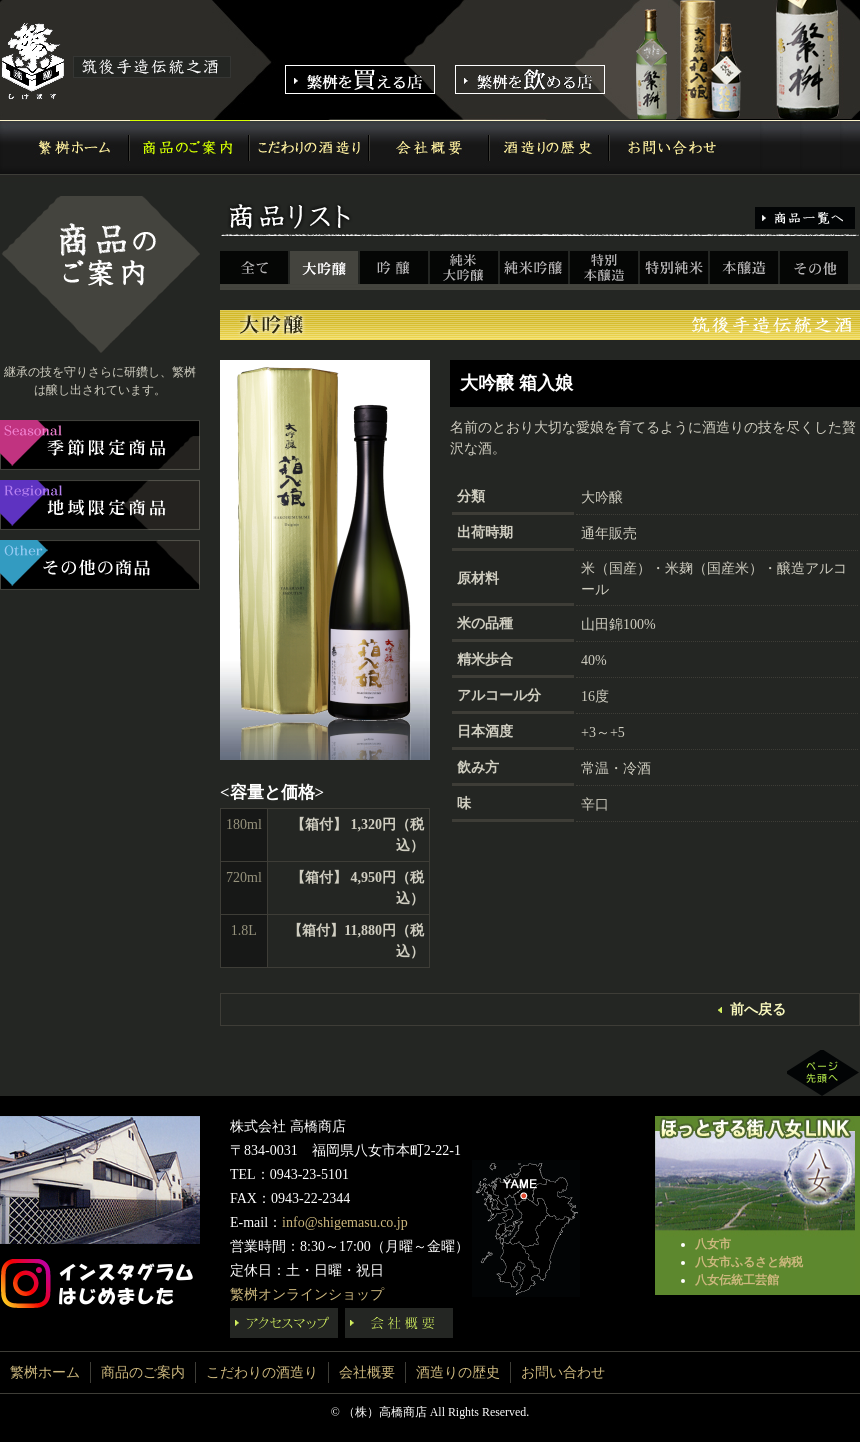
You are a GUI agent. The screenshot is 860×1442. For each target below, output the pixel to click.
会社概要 (430, 147)
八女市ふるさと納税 (749, 1262)
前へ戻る (758, 1009)
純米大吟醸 (465, 269)
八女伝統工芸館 (737, 1280)
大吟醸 (325, 269)
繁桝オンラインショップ (307, 1294)
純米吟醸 (535, 269)
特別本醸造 (605, 269)
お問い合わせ (670, 147)
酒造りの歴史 (550, 147)
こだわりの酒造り (310, 147)
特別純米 (675, 269)
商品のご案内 (190, 147)
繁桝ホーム (70, 147)
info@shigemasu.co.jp (345, 1222)
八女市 (713, 1244)
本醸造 (745, 269)
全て (255, 269)
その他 (815, 269)
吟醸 (395, 269)
